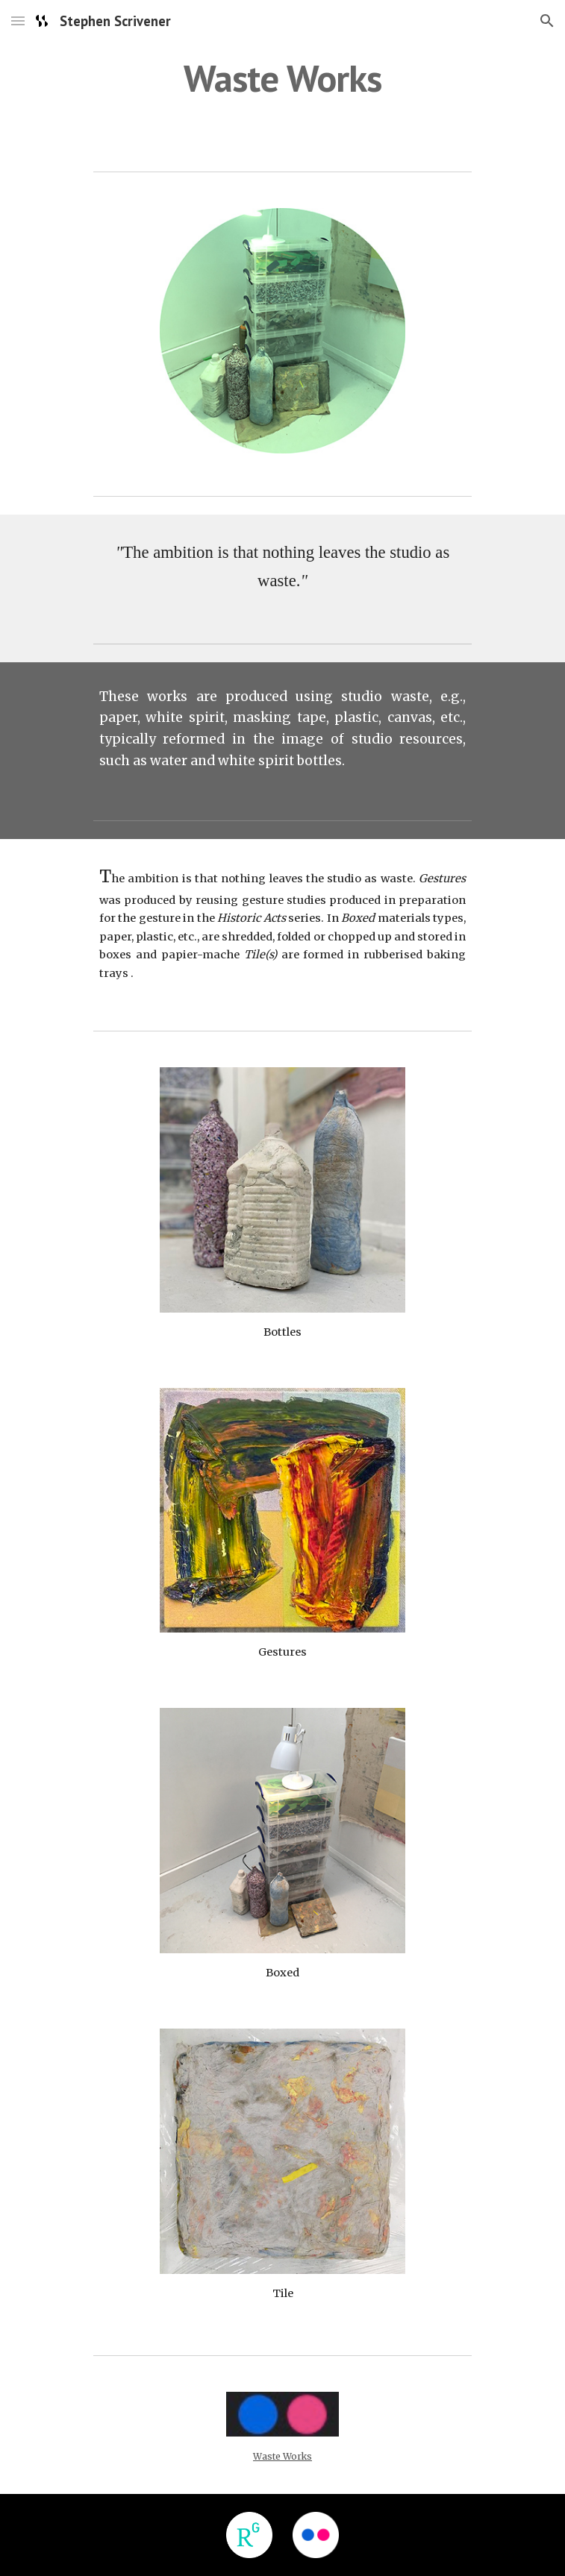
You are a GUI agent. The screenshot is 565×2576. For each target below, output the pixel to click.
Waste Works (282, 2456)
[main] (282, 78)
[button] (18, 20)
